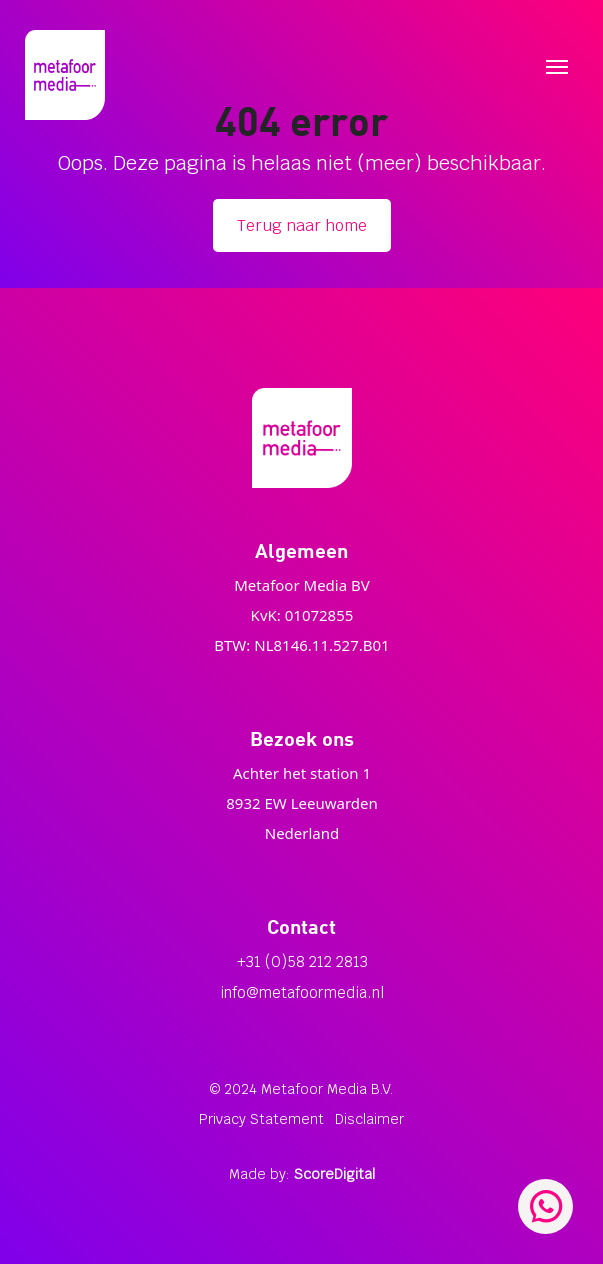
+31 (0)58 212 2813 (302, 961)
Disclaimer (369, 1119)
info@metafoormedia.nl (302, 992)
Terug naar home (302, 225)
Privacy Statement (261, 1119)
